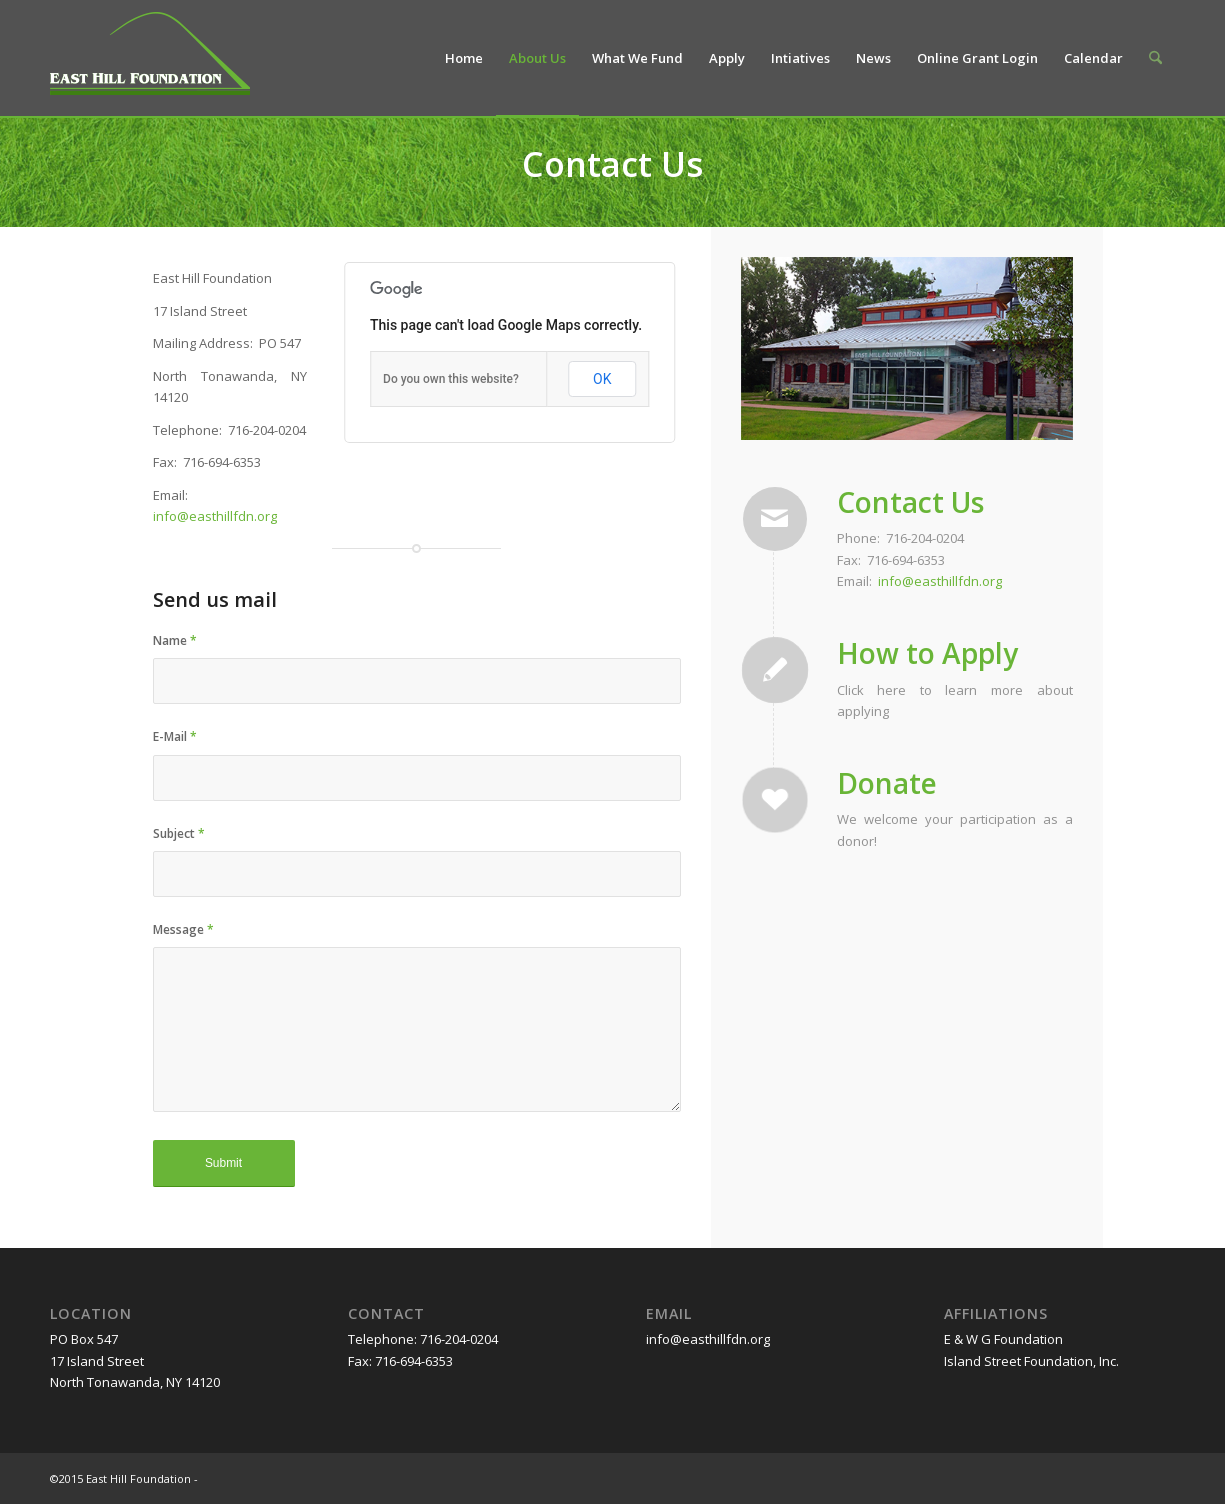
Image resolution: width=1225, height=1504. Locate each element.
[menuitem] (464, 58)
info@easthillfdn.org (215, 516)
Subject (179, 833)
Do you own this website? (451, 379)
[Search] (1155, 58)
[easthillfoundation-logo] (150, 61)
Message (183, 929)
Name (175, 640)
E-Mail (175, 736)
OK (602, 379)
